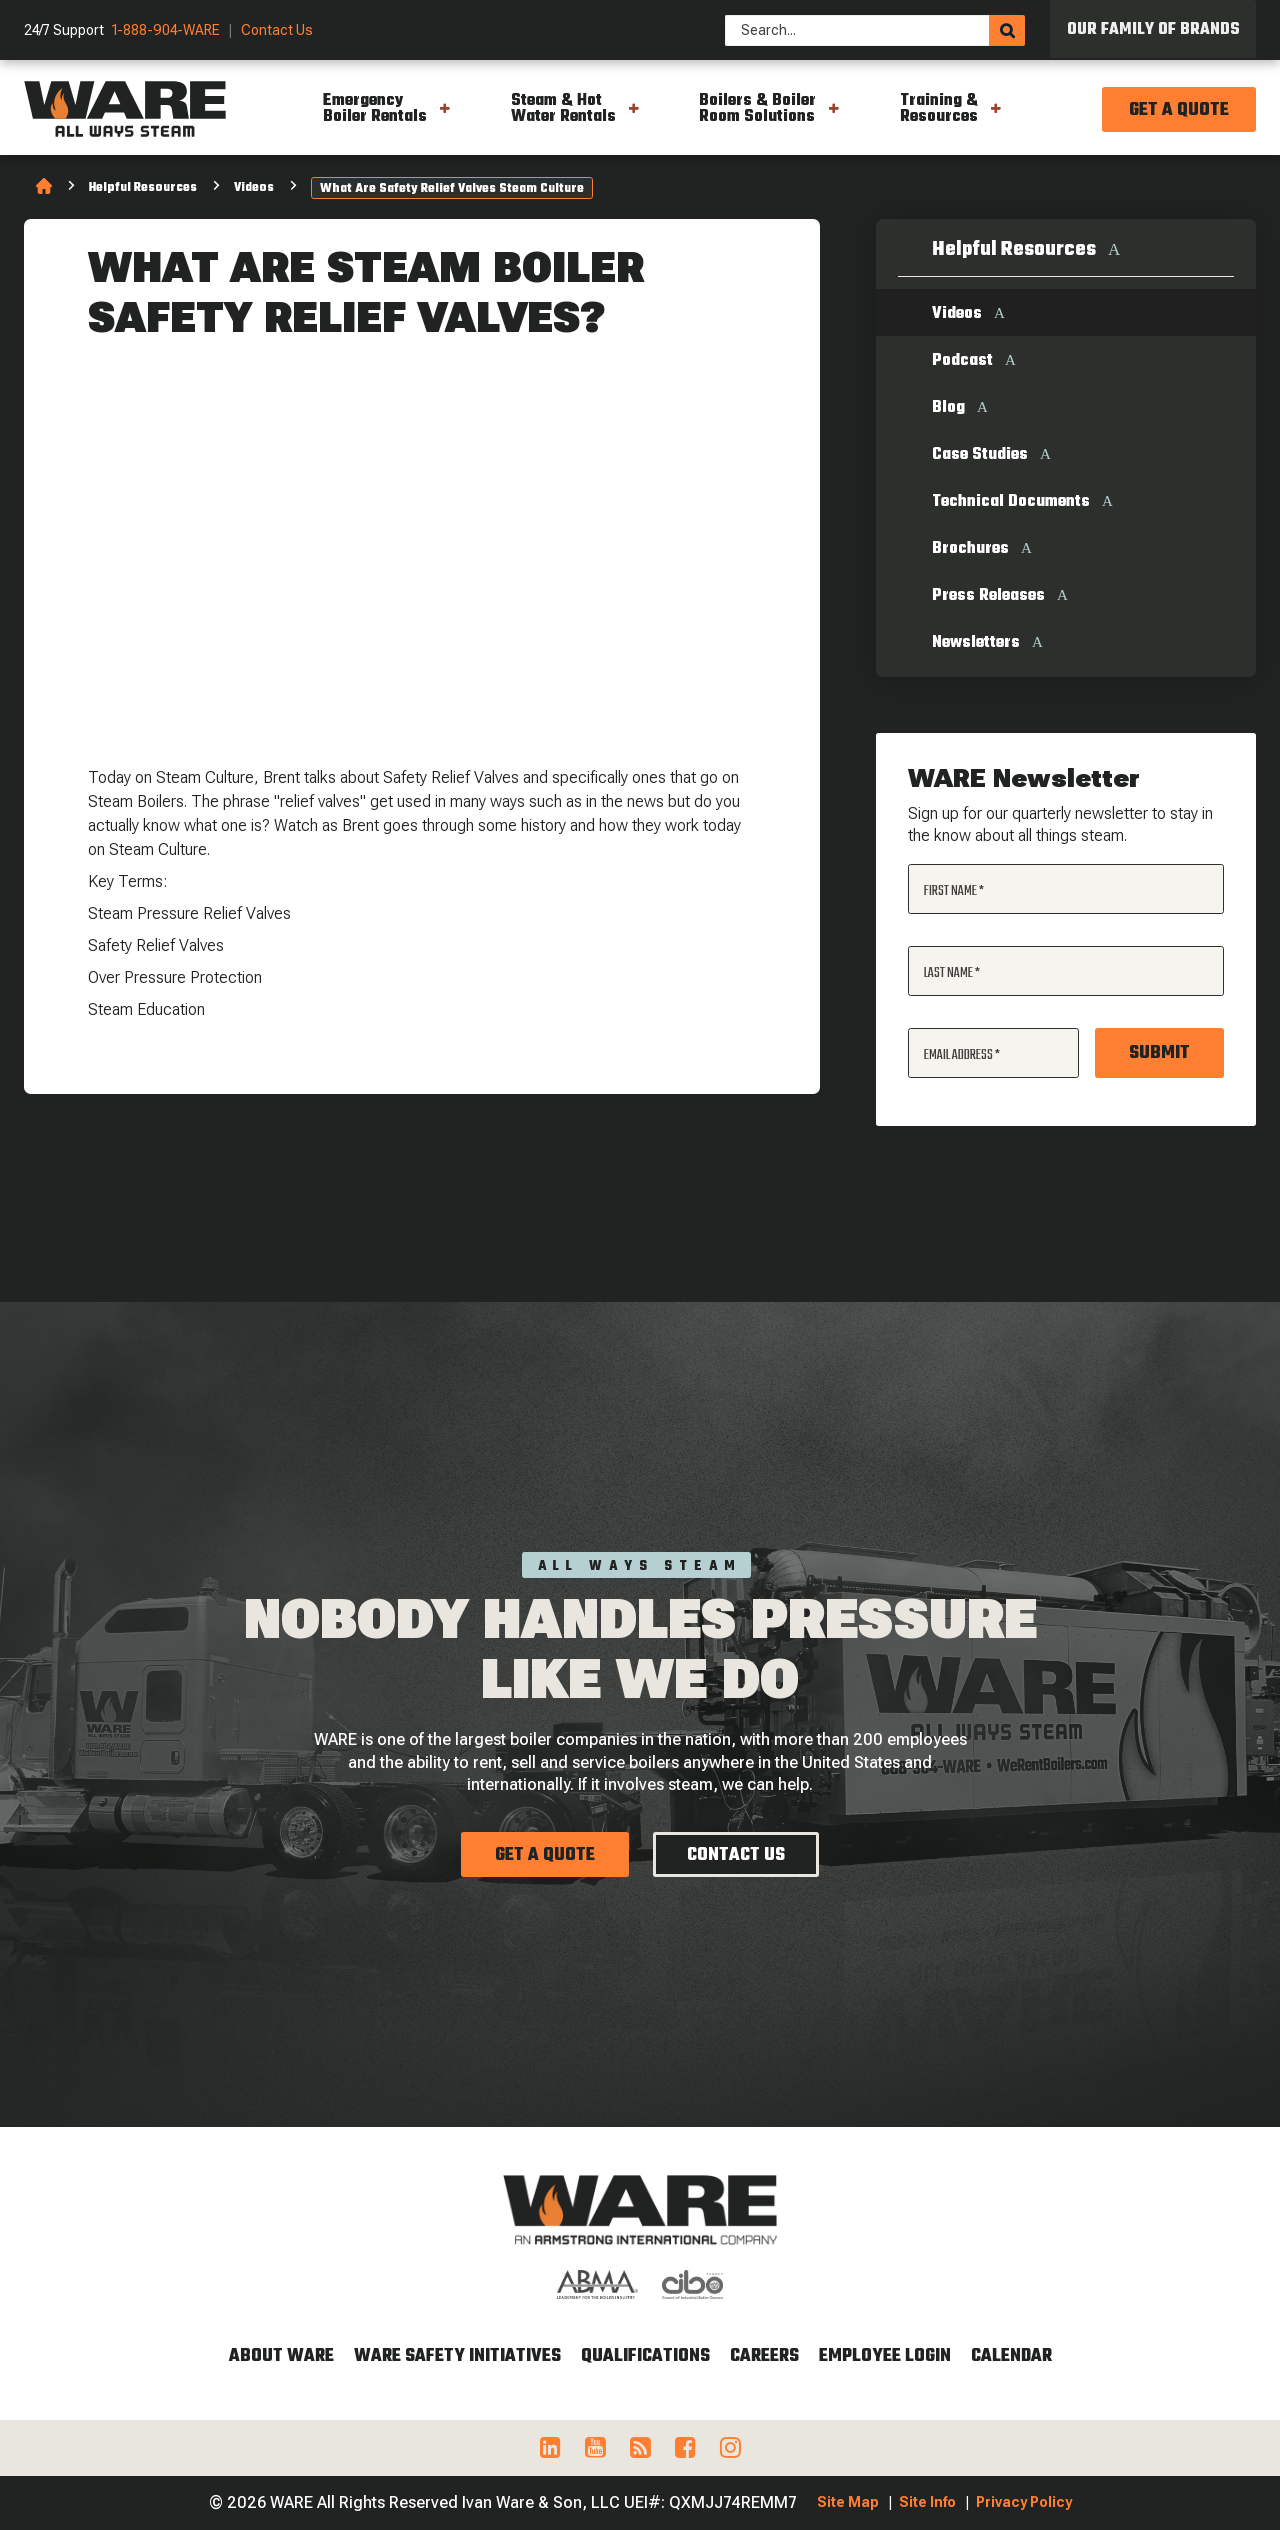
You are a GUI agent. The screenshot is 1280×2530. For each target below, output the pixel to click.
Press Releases (988, 596)
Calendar (1011, 2356)
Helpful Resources (143, 188)
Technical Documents (1011, 502)
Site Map (848, 2502)
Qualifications (645, 2356)
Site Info (927, 2502)
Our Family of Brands (1153, 30)
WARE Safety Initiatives (457, 2356)
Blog (948, 408)
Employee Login (885, 2356)
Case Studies (980, 455)
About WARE (281, 2356)
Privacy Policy (1024, 2502)
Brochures (970, 549)
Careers (764, 2356)
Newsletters (976, 643)
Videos (254, 188)
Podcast (962, 361)
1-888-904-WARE (166, 30)
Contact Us (277, 30)
